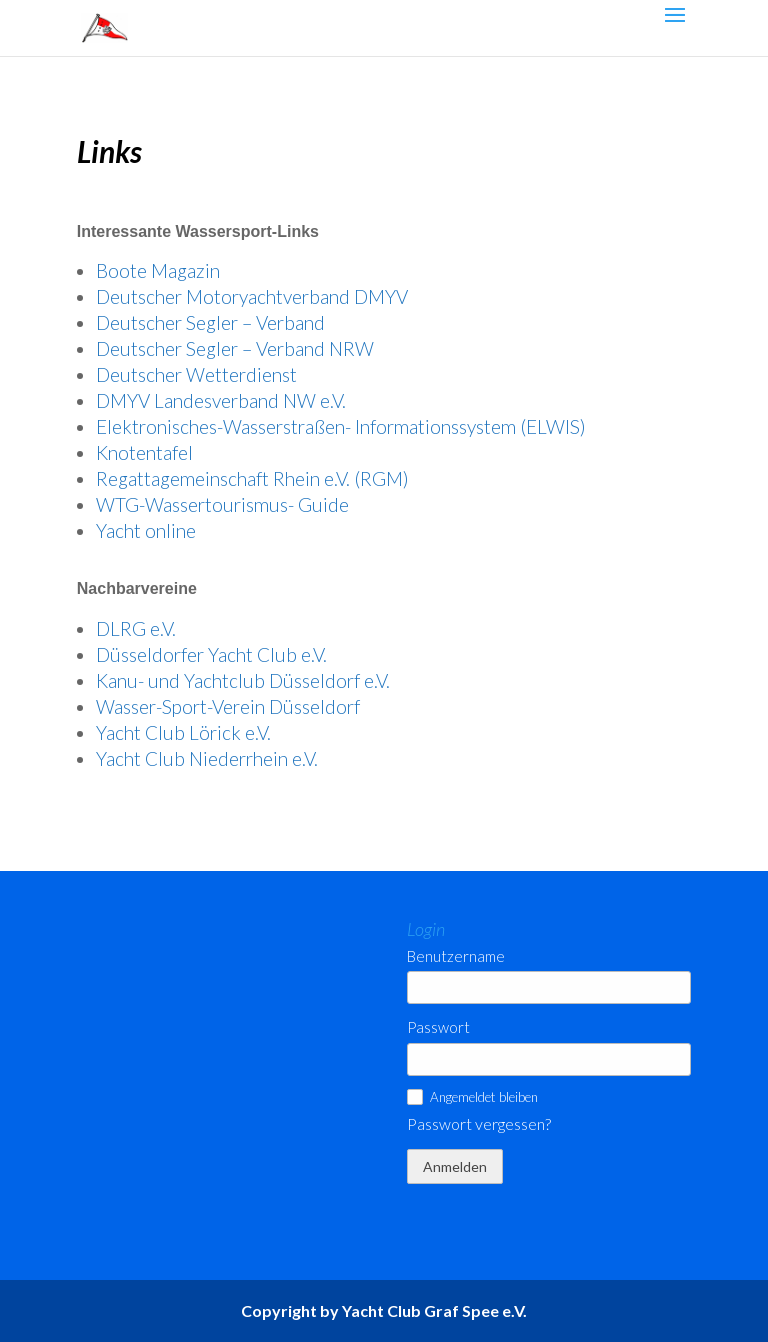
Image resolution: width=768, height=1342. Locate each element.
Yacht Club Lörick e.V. (183, 732)
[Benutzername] (549, 987)
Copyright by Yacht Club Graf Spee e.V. (384, 1310)
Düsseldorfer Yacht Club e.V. (211, 654)
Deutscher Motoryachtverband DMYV (252, 296)
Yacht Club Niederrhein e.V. (207, 758)
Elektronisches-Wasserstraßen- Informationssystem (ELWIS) (341, 426)
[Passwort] (549, 1059)
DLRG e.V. (136, 628)
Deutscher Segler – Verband (210, 322)
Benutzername (456, 956)
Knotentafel (144, 452)
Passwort (438, 1027)
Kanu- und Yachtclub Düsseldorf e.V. (243, 680)
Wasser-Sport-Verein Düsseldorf (228, 706)
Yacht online (146, 530)
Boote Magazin (158, 270)
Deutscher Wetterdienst (196, 374)
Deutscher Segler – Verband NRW (235, 348)
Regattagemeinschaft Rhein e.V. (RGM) (252, 478)
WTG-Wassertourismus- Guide (222, 504)
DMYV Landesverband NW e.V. (221, 400)
